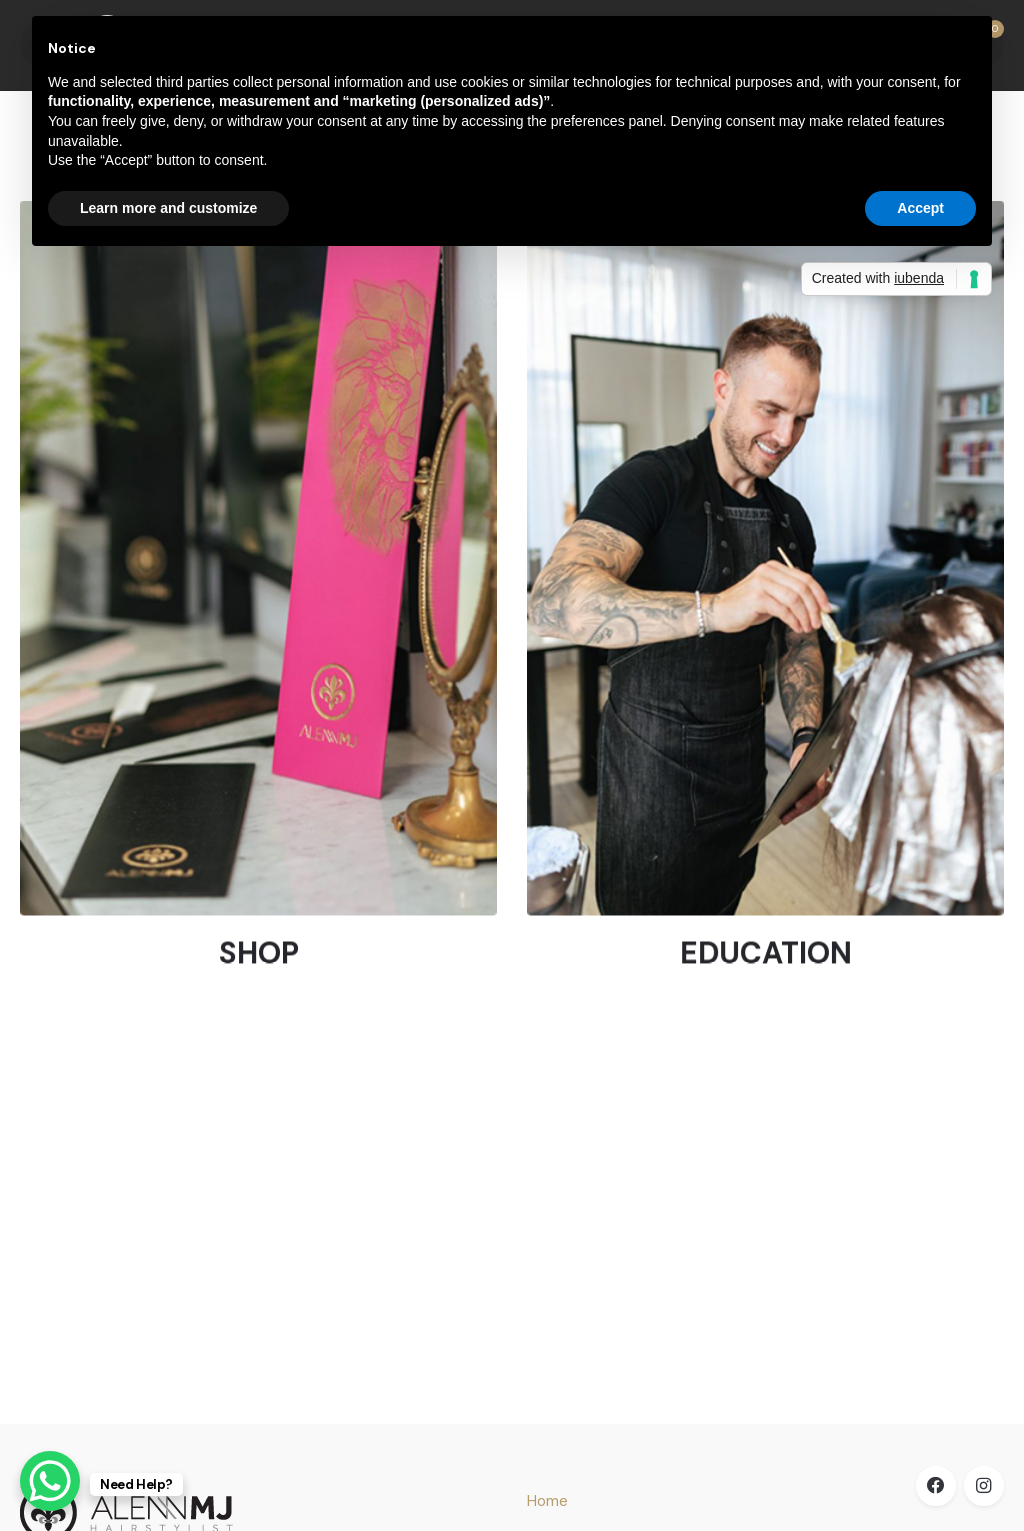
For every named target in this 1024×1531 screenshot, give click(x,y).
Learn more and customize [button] (168, 208)
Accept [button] (920, 208)
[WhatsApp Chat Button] (50, 1481)
